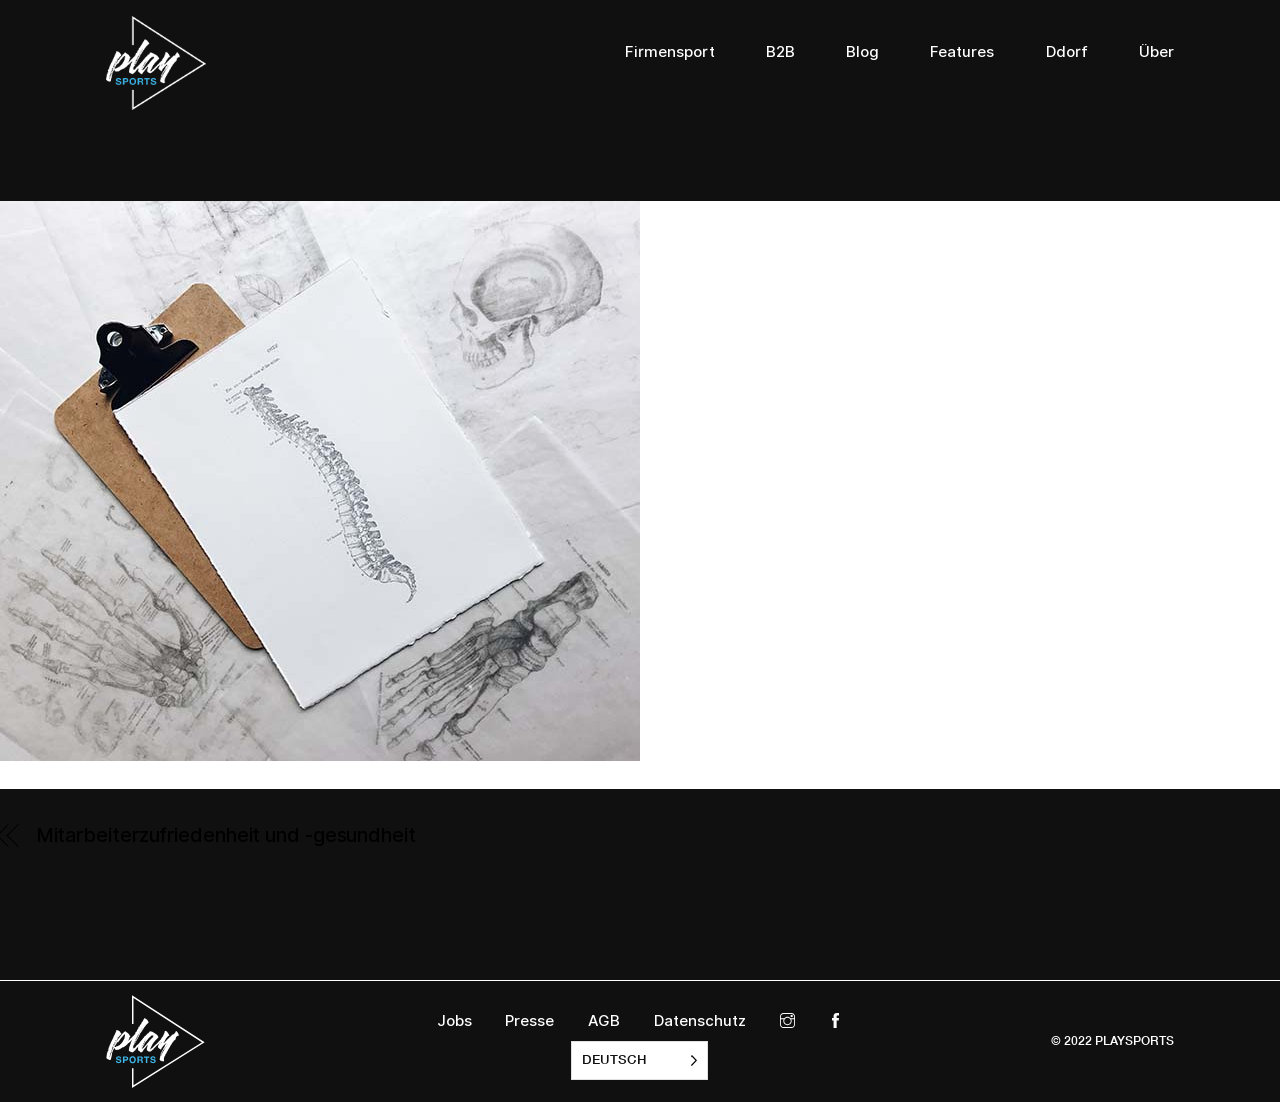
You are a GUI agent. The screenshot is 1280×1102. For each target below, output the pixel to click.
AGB (604, 1021)
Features (962, 52)
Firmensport (670, 52)
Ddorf (1067, 52)
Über (1156, 52)
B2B (780, 52)
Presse (529, 1021)
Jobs (454, 1021)
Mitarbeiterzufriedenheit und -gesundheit (226, 835)
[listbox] (639, 1060)
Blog (862, 52)
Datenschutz (700, 1021)
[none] (639, 1060)
